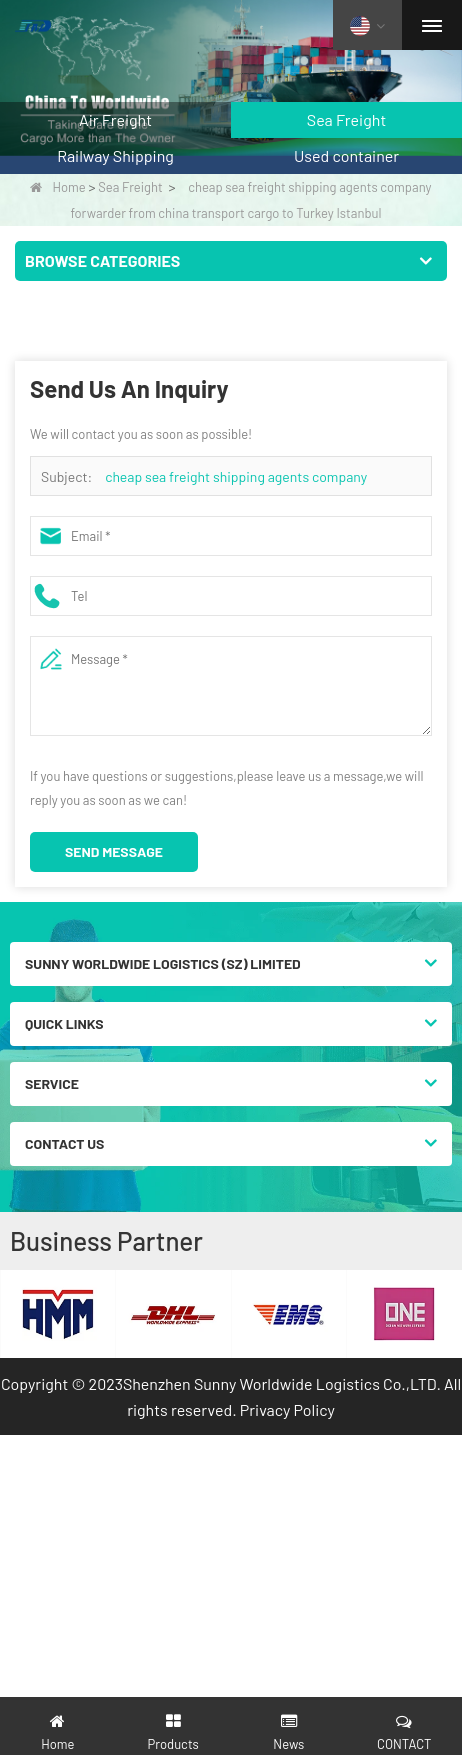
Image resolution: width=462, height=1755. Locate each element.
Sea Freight (130, 187)
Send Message (114, 851)
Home (57, 187)
